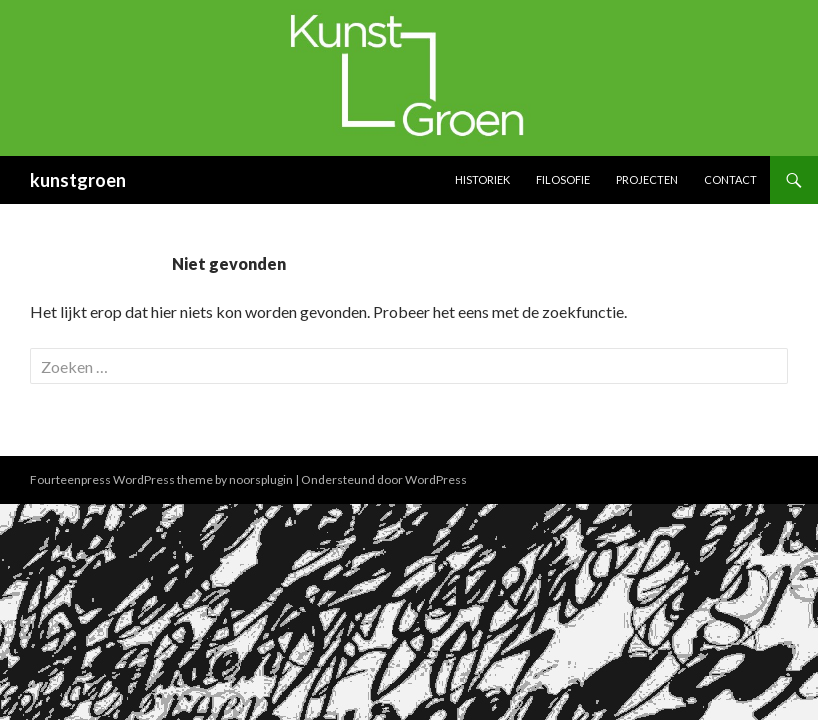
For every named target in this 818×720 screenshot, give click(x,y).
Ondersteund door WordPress (384, 479)
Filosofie (563, 179)
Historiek (482, 179)
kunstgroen (78, 180)
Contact (730, 179)
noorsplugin (261, 479)
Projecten (647, 179)
